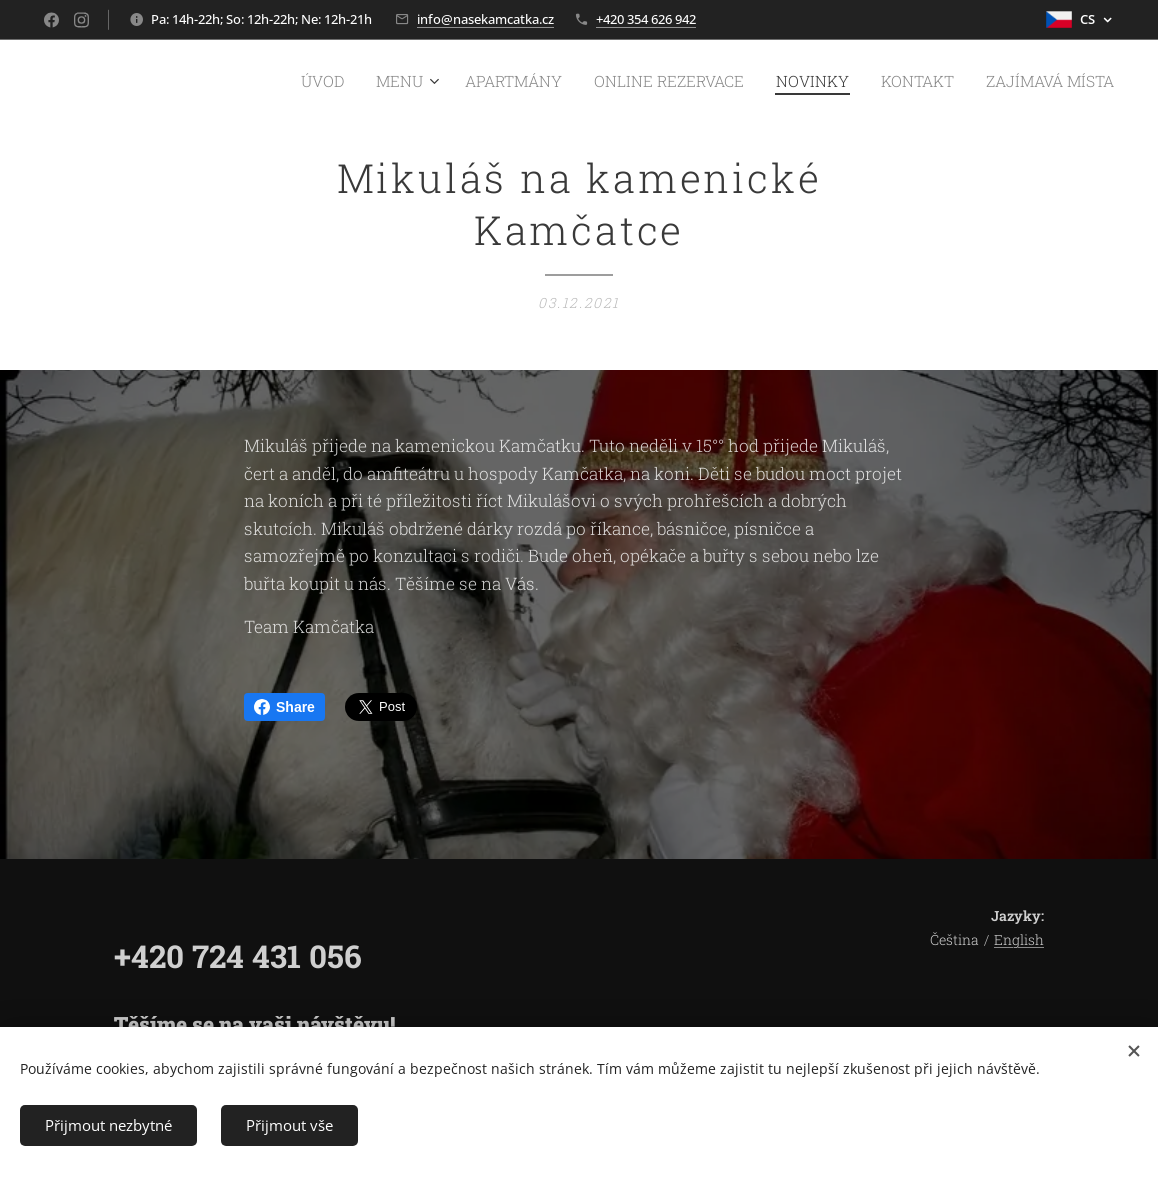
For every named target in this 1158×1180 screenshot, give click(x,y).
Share (284, 707)
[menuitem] (385, 81)
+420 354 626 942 (646, 19)
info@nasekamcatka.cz (485, 19)
